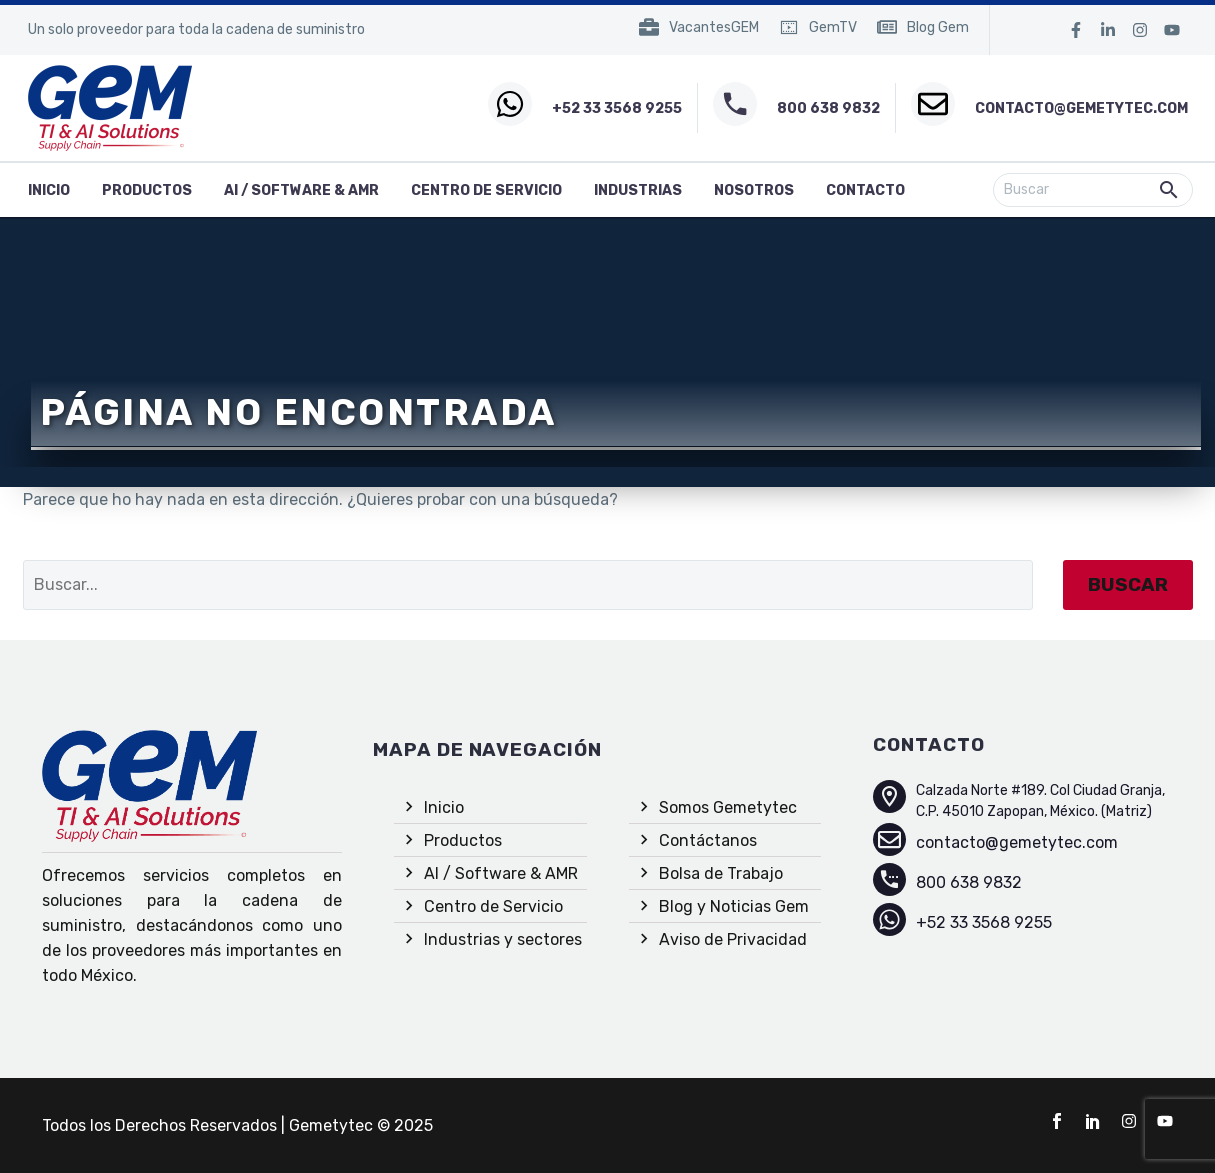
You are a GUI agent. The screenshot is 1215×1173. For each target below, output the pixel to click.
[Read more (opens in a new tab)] (699, 30)
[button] (1169, 190)
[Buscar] (1093, 190)
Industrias (638, 190)
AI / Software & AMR (301, 190)
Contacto (865, 190)
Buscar (1128, 584)
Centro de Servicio (486, 190)
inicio (49, 190)
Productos (147, 190)
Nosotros (754, 190)
